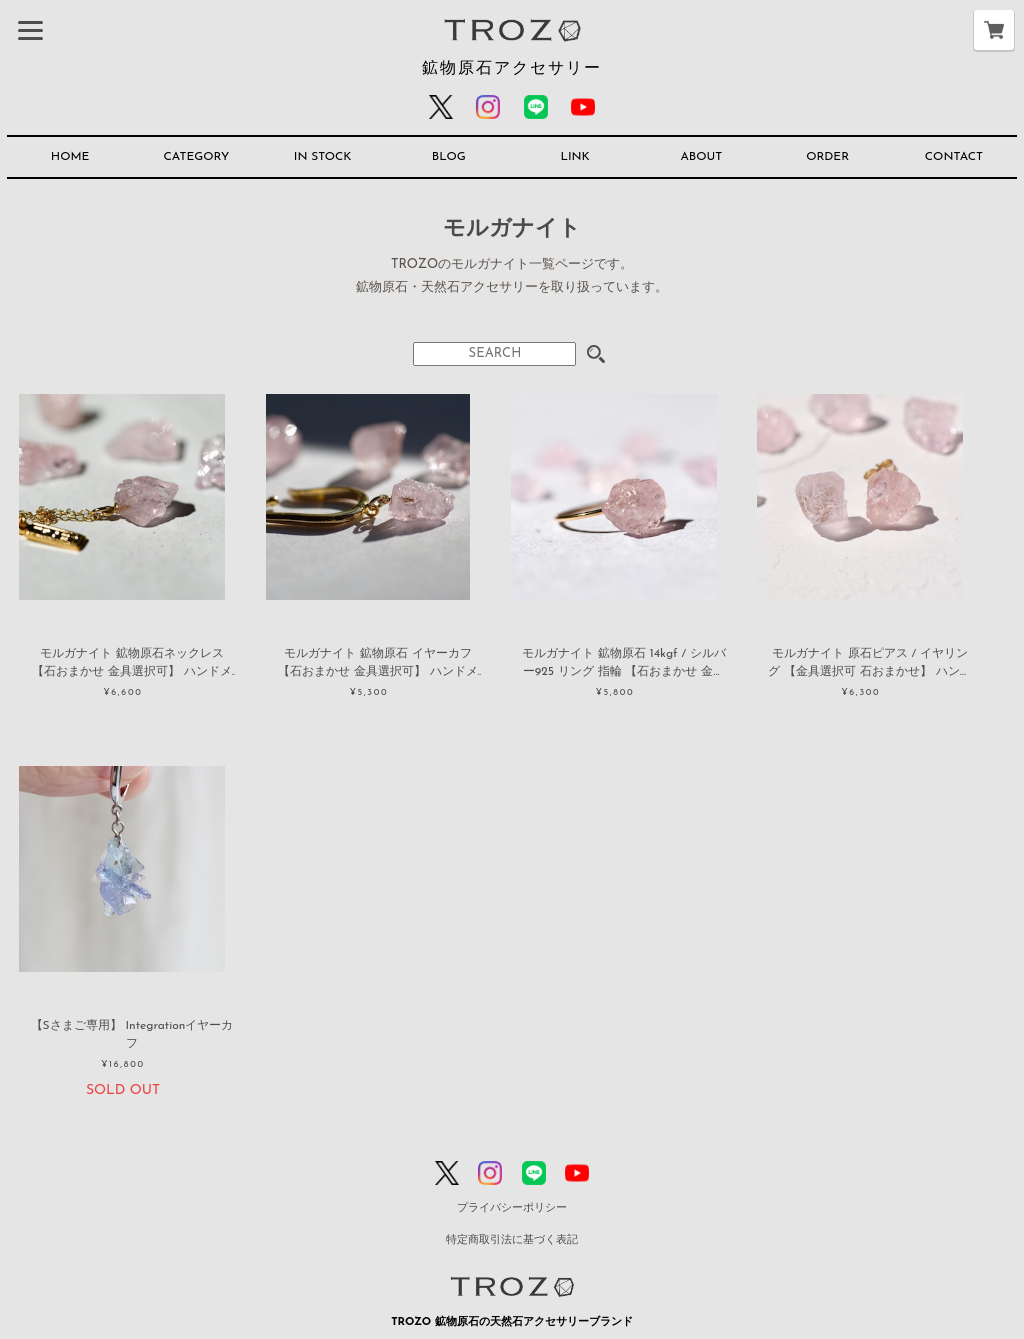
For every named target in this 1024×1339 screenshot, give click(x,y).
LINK (574, 157)
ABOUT (701, 157)
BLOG (449, 157)
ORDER (827, 157)
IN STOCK (323, 157)
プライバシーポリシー (512, 1208)
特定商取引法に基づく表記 (512, 1240)
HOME (70, 157)
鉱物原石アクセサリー (512, 69)
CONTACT (954, 157)
